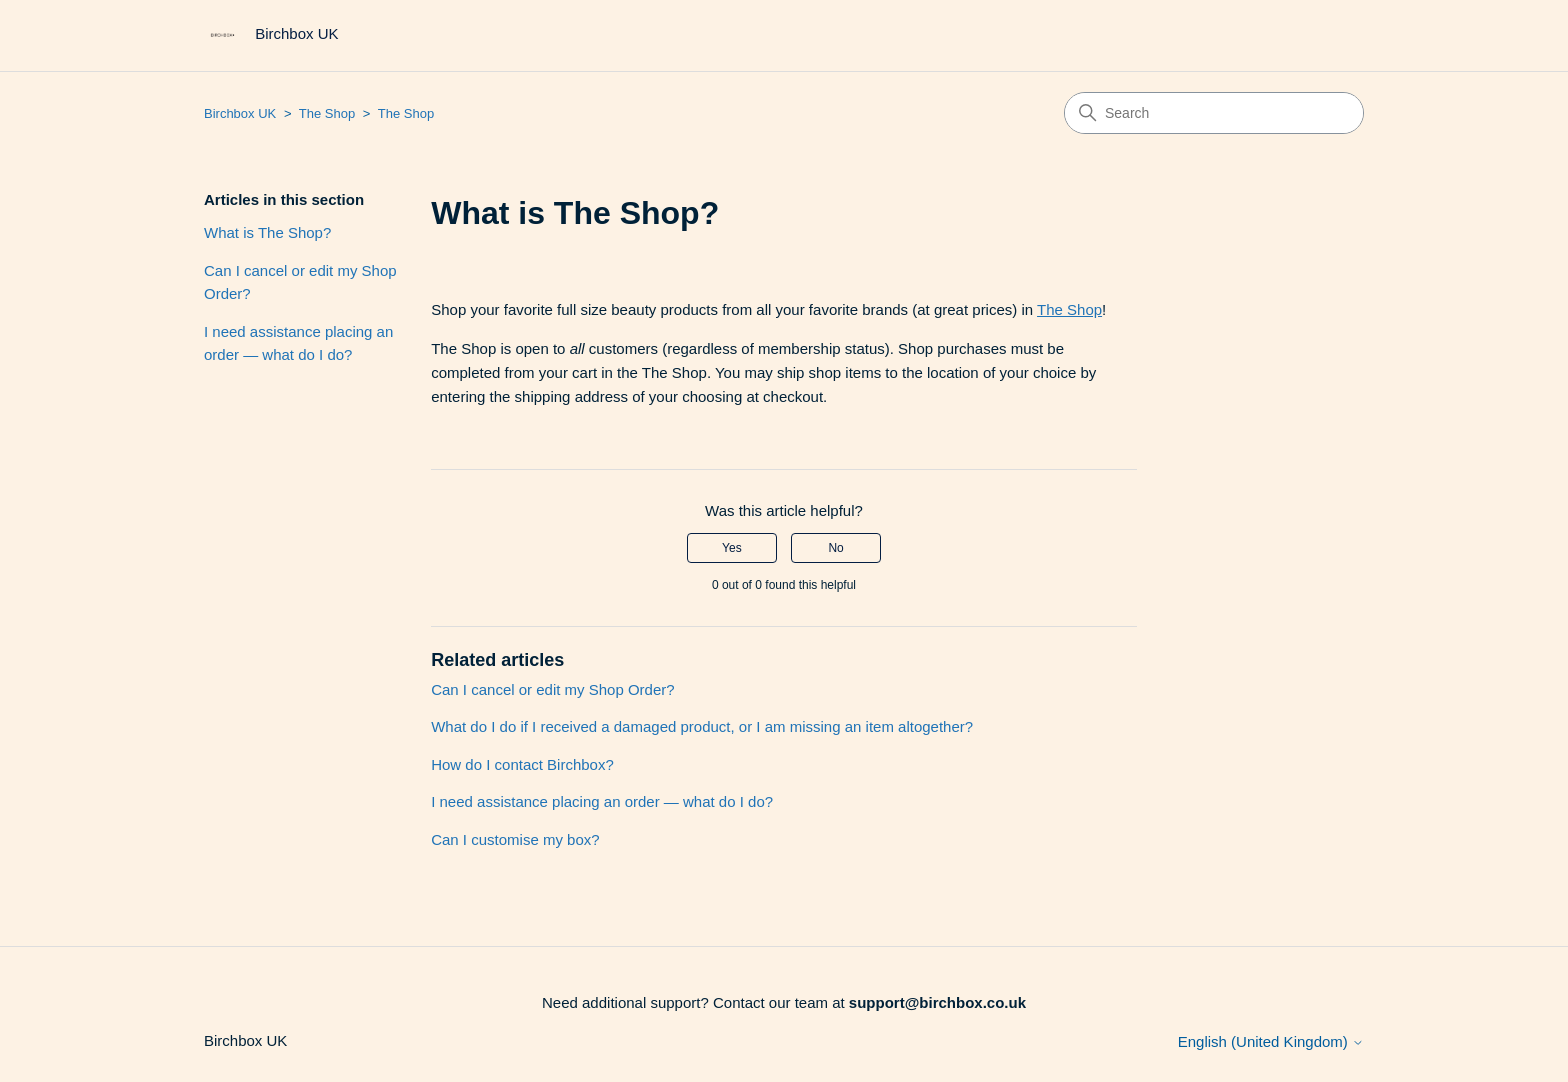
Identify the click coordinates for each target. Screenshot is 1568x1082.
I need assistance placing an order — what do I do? (298, 343)
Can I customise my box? (515, 839)
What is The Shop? (267, 232)
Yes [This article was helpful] (732, 548)
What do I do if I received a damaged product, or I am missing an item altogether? (702, 726)
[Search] (1214, 113)
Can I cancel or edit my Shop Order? (300, 282)
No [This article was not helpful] (835, 548)
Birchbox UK (240, 113)
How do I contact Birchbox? (522, 764)
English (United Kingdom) (1271, 1041)
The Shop (327, 113)
